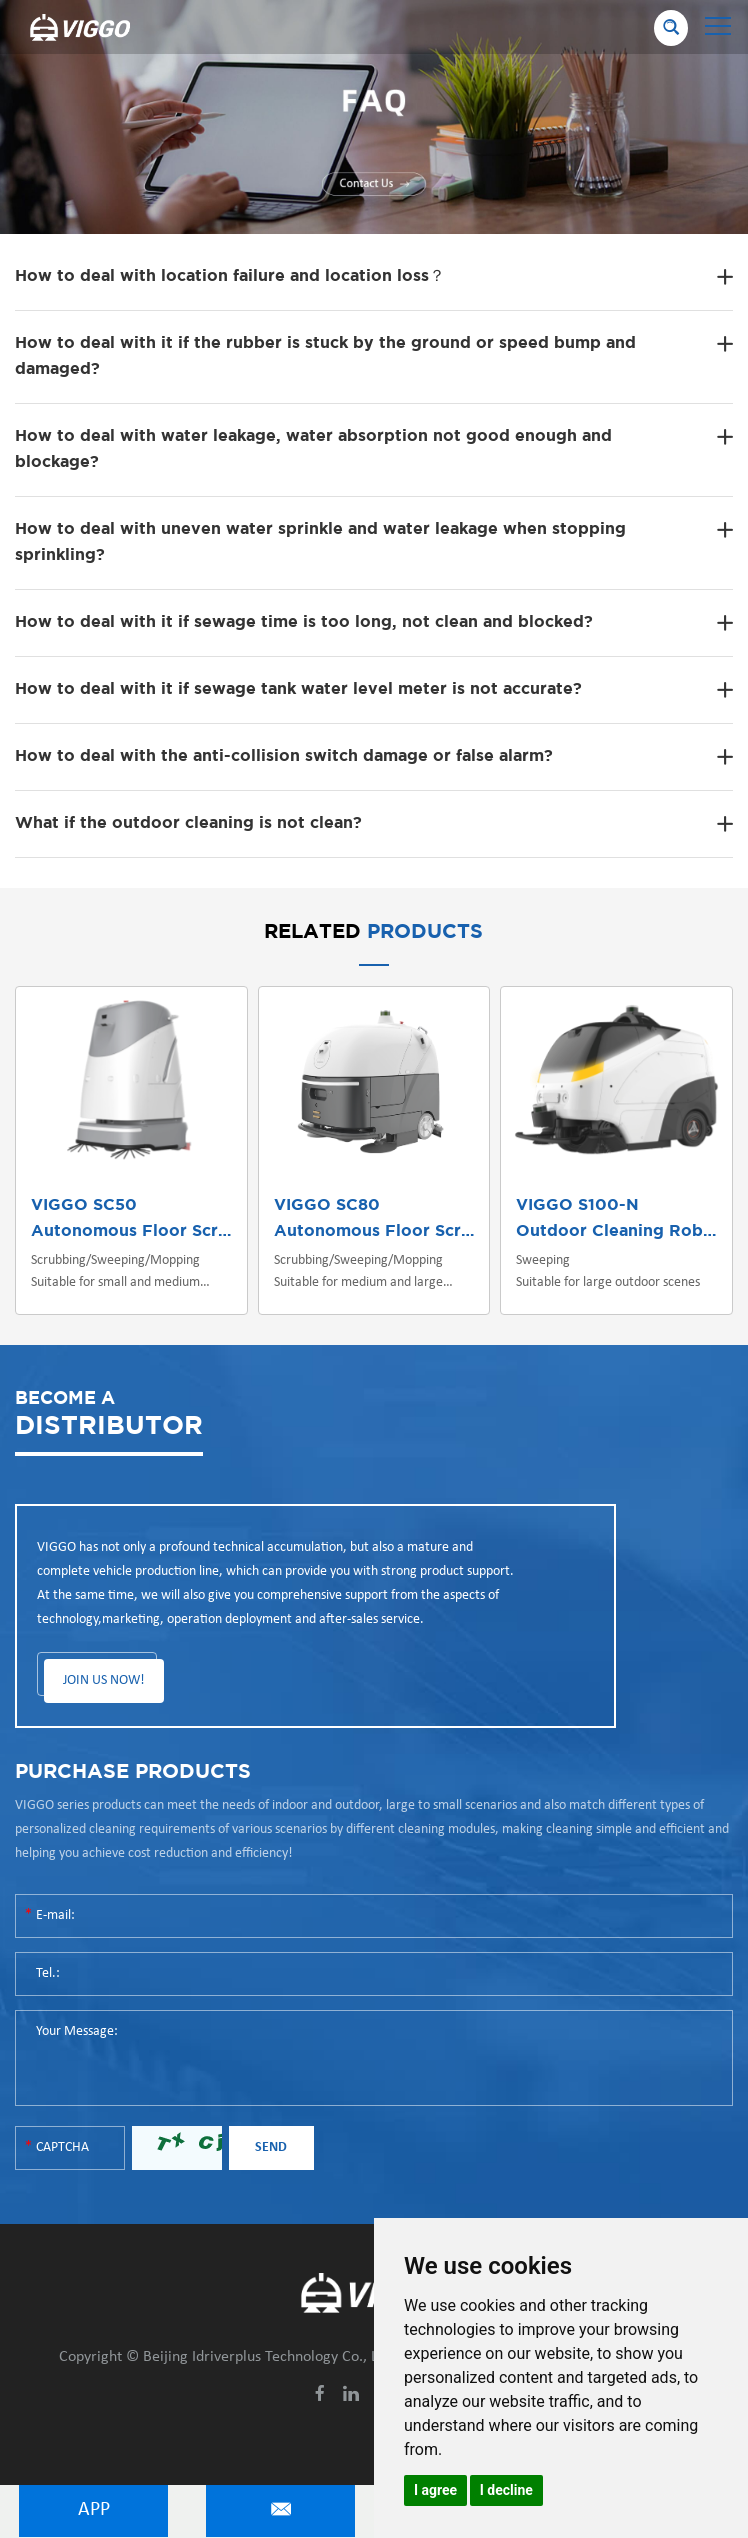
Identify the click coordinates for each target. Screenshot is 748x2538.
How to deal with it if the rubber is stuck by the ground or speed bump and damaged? (325, 356)
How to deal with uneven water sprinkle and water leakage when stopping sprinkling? (320, 542)
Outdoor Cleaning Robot (618, 1231)
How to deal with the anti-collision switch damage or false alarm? (284, 756)
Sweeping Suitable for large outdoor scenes (608, 1271)
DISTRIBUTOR (109, 1411)
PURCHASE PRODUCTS (133, 1772)
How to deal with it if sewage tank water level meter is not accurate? (298, 689)
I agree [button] (435, 2490)
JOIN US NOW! (104, 1680)
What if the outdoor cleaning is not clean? (188, 823)
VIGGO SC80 (327, 1205)
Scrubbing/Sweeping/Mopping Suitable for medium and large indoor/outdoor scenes (358, 1273)
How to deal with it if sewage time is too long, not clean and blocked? (304, 622)
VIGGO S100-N (577, 1205)
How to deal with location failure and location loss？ (230, 276)
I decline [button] (506, 2490)
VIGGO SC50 (84, 1205)
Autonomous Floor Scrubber (149, 1231)
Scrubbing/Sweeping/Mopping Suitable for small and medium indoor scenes (115, 1273)
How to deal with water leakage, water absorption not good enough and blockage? (313, 449)
